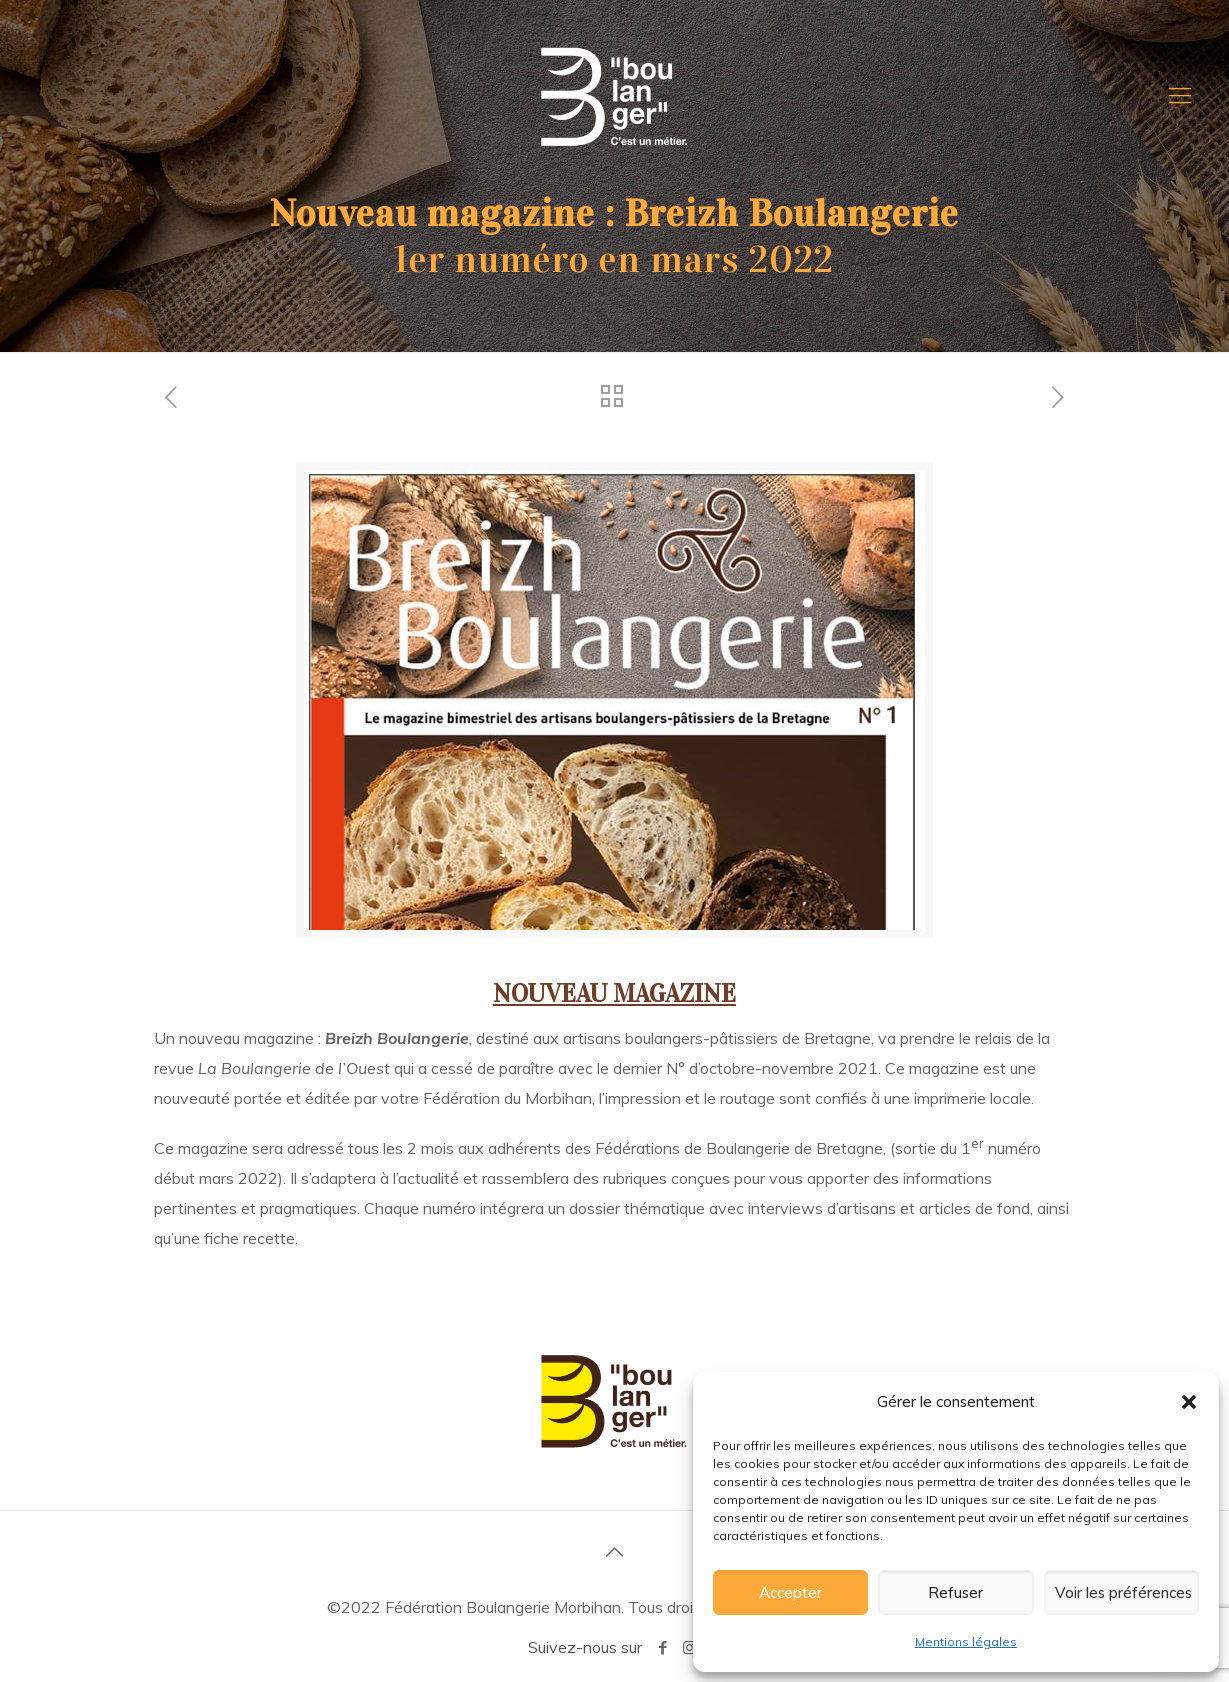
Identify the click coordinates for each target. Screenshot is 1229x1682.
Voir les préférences (1123, 1592)
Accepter (790, 1592)
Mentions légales (966, 1641)
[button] (1189, 1402)
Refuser (955, 1592)
